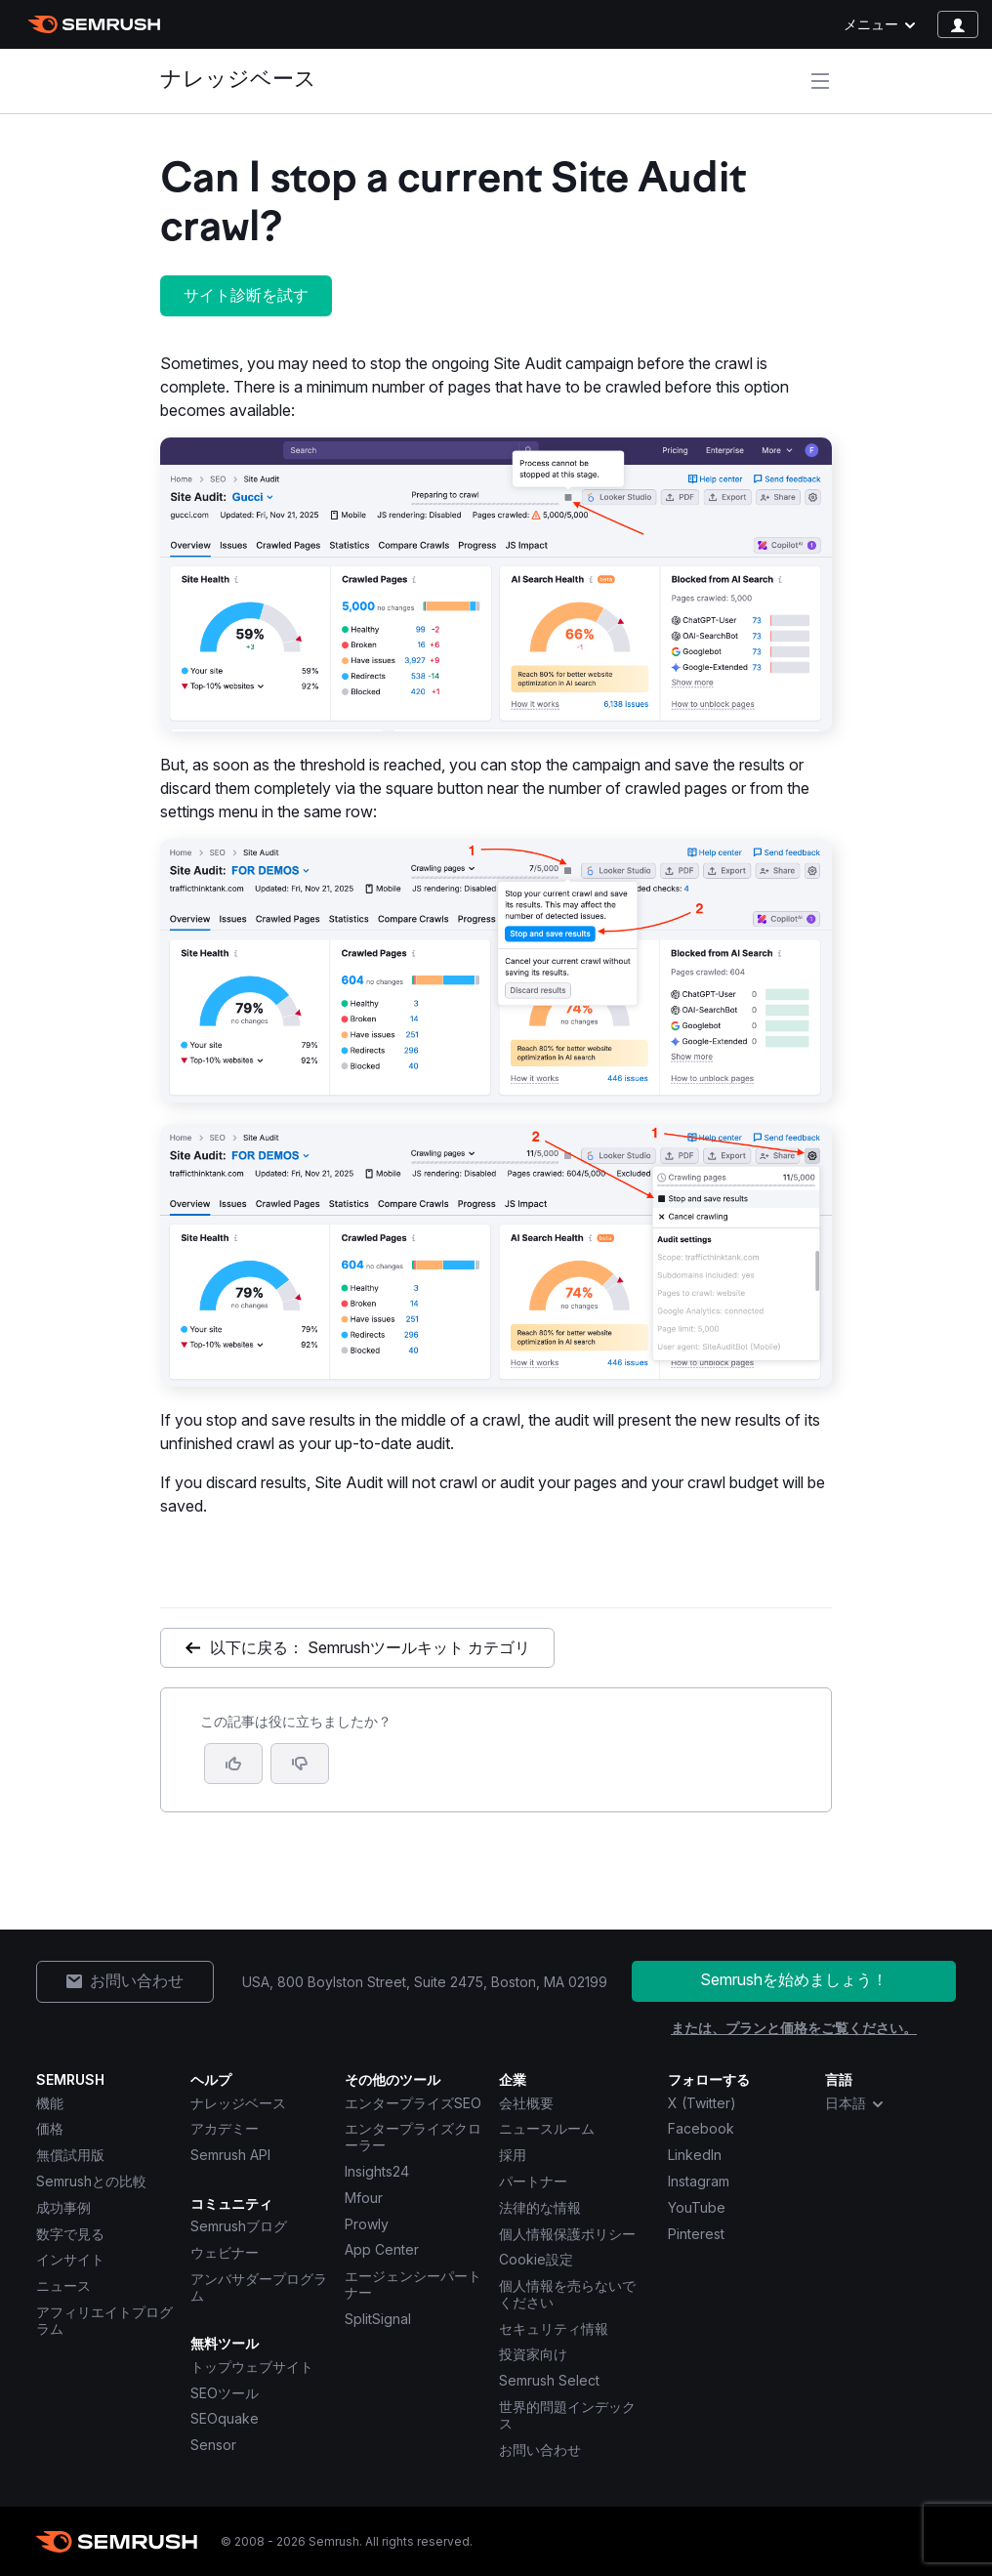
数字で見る (70, 2233)
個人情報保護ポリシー (567, 2233)
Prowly (367, 2224)
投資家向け (533, 2354)
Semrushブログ (238, 2226)
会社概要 (526, 2103)
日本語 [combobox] (855, 2103)
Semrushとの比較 (91, 2181)
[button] (299, 1763)
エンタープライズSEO (413, 2103)
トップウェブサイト (251, 2366)
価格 (49, 2128)
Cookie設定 (536, 2259)
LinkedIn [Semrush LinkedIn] (695, 2154)
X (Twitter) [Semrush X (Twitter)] (702, 2103)
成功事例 (63, 2207)
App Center (382, 2249)
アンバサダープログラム (258, 2287)
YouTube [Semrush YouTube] (696, 2207)
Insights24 (377, 2171)
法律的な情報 (540, 2207)
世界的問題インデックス (567, 2414)
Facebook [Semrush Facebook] (701, 2128)
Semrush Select (549, 2380)
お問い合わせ (540, 2449)
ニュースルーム (547, 2128)
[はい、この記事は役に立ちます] (233, 1763)
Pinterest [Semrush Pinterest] (696, 2233)
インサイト (70, 2259)
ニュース (63, 2285)
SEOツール (224, 2393)
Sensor (213, 2444)
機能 (49, 2103)
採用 (512, 2154)
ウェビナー (224, 2252)
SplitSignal (378, 2318)
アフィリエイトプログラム (104, 2320)
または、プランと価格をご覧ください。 (794, 2027)
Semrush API (230, 2154)
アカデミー (224, 2128)
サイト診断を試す (246, 295)
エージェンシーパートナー (413, 2284)
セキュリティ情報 (553, 2328)
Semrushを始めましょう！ (794, 1979)
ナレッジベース (238, 80)
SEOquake (224, 2418)
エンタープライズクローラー (413, 2136)
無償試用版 (70, 2154)
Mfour (364, 2197)
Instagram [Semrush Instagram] (698, 2181)
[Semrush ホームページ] (94, 24)
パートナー (533, 2181)
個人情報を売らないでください (567, 2293)
